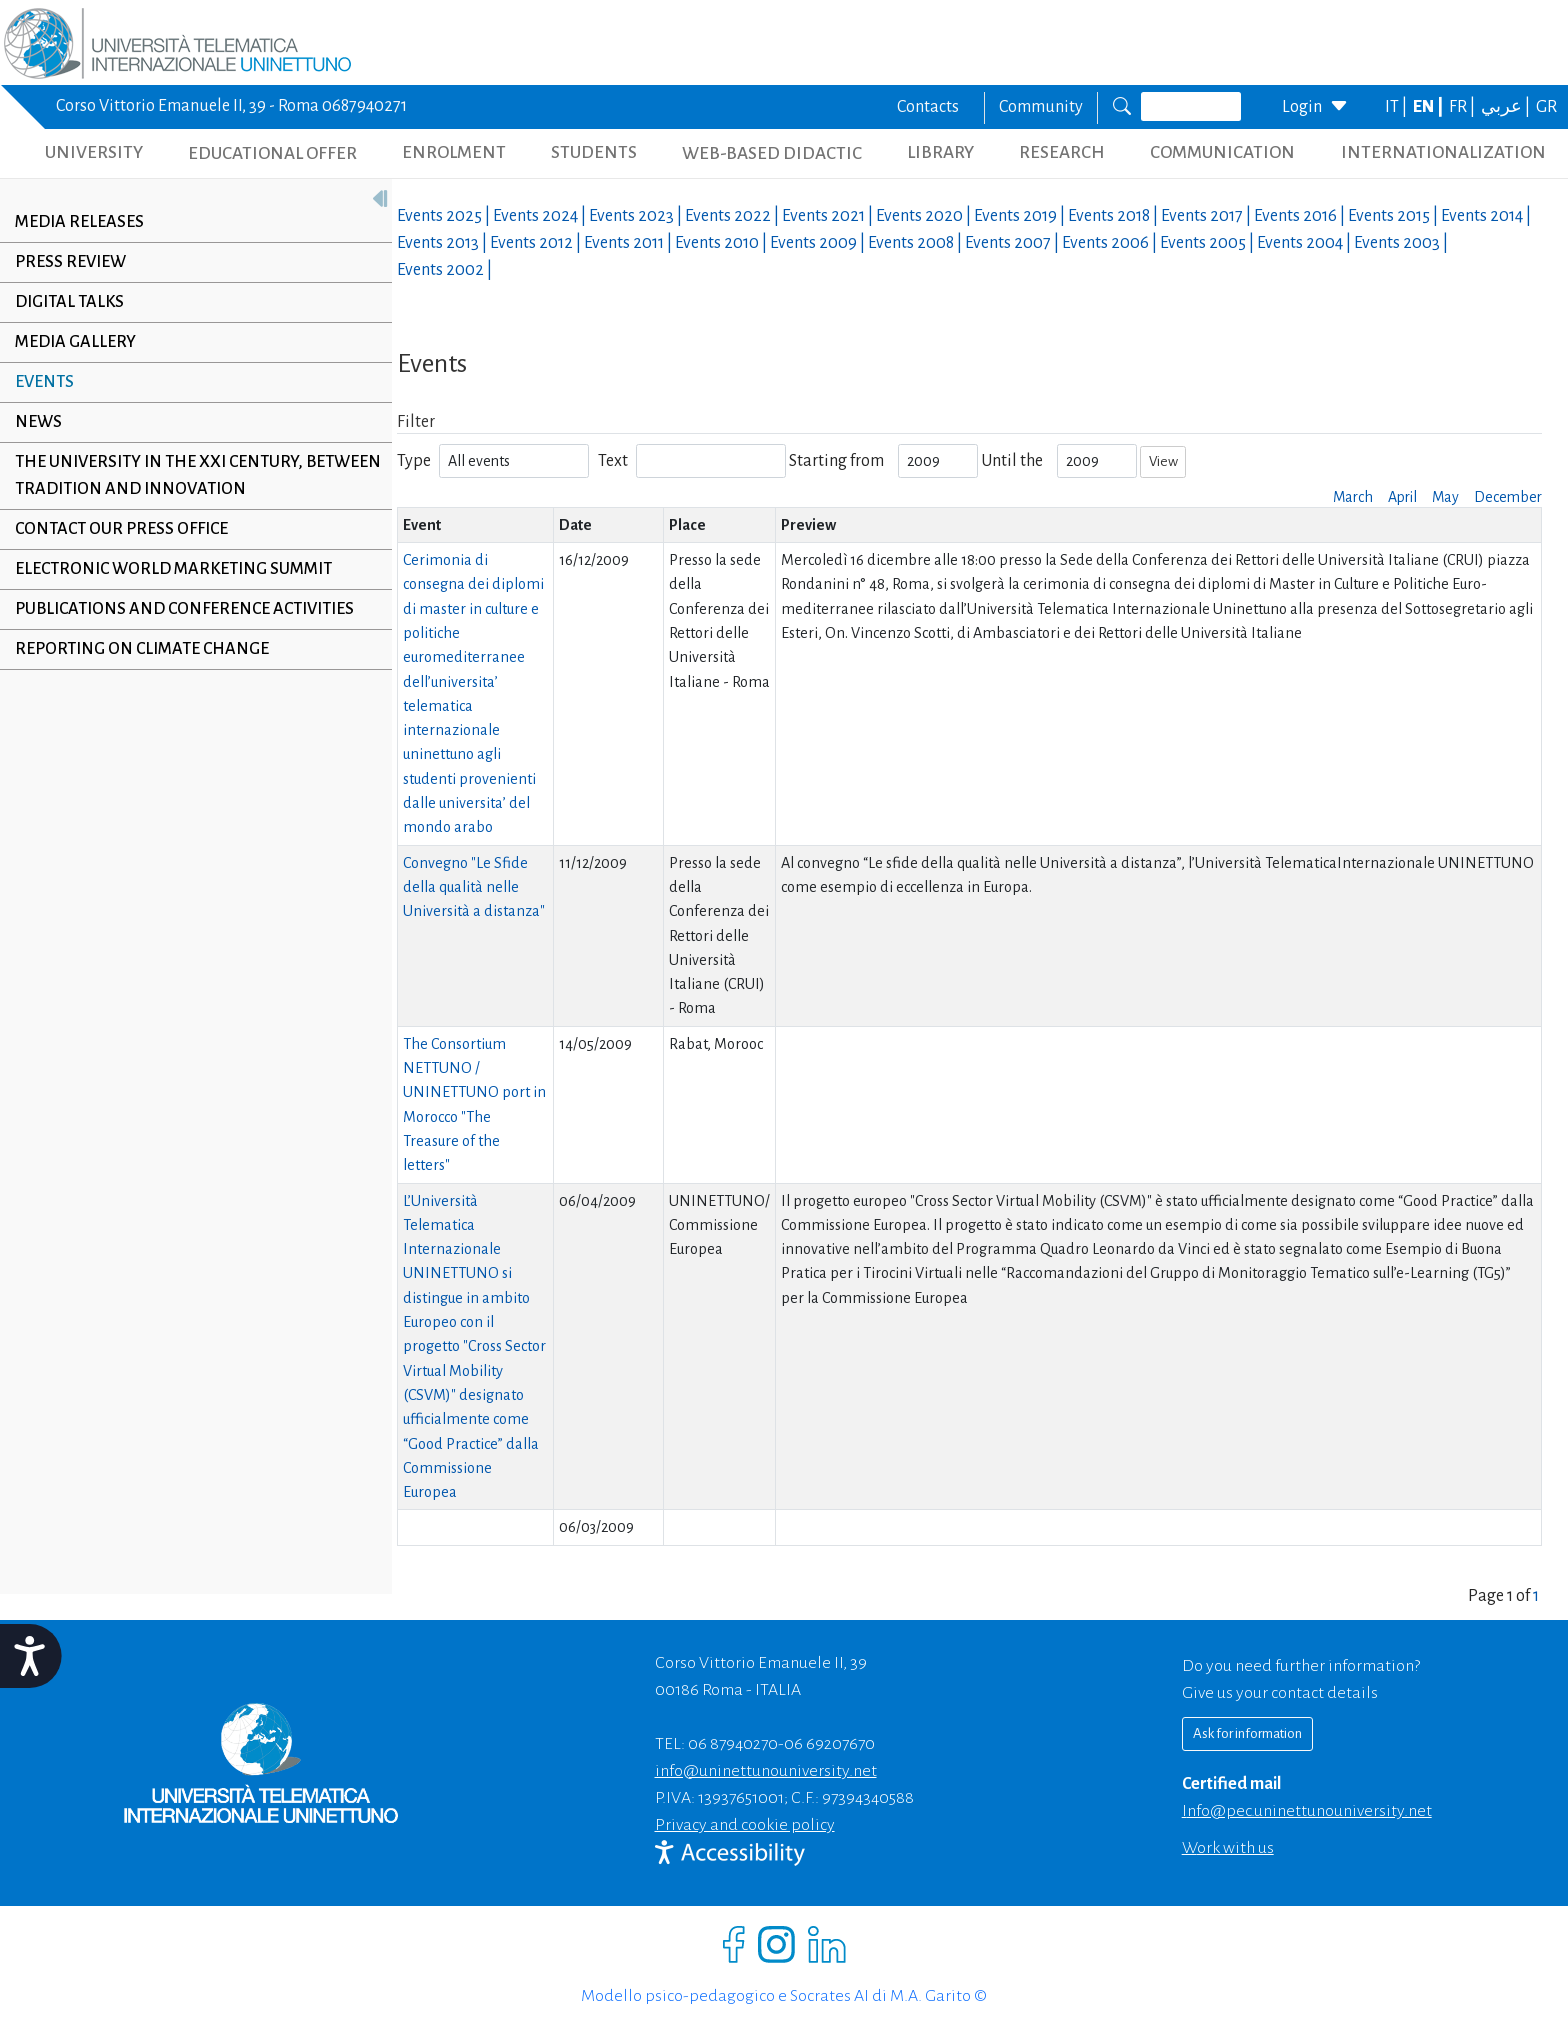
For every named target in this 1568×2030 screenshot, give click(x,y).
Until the (1012, 461)
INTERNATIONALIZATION (1443, 152)
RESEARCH (1062, 152)
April (1402, 497)
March (1353, 497)
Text (613, 461)
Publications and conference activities (184, 609)
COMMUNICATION (1222, 152)
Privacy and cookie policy (745, 1825)
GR (1546, 107)
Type (414, 461)
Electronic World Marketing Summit (173, 569)
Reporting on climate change (142, 649)
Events (44, 382)
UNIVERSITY (94, 152)
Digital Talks (69, 302)
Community (1041, 107)
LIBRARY (940, 152)
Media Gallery (75, 342)
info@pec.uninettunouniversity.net (1307, 1811)
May (1445, 497)
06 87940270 (733, 1744)
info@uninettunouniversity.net (766, 1771)
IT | (1397, 107)
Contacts (928, 107)
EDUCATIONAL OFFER (272, 153)
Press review (70, 262)
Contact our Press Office (121, 529)
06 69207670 (829, 1744)
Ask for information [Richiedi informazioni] (1247, 1733)
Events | (445, 216)
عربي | (1507, 107)
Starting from (836, 461)
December (1508, 497)
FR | (1463, 107)
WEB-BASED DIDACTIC (772, 153)
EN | (1429, 107)
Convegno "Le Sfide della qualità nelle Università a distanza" (474, 887)
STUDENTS (594, 152)
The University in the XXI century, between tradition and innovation (169, 475)
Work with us (1228, 1848)
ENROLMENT (454, 152)
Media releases (79, 222)
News (38, 422)
